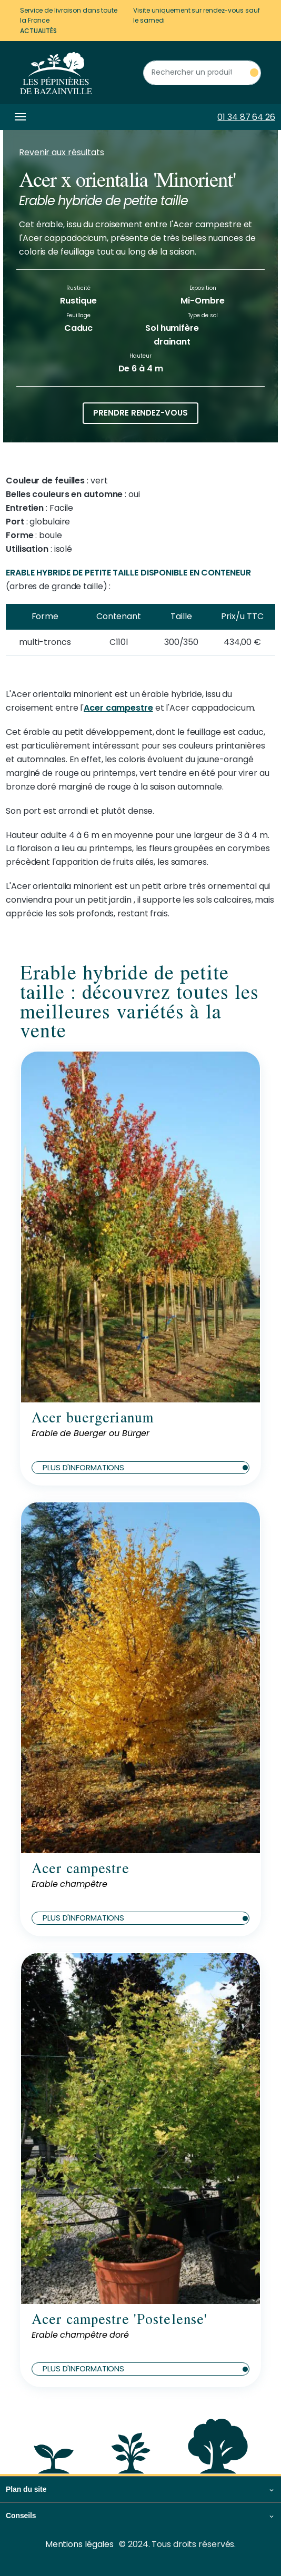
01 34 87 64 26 (246, 117)
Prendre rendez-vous (140, 412)
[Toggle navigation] (18, 117)
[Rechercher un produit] (202, 72)
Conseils (21, 2515)
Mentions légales (79, 2544)
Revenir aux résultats (61, 152)
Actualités (38, 30)
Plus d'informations (145, 1467)
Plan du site (26, 2489)
